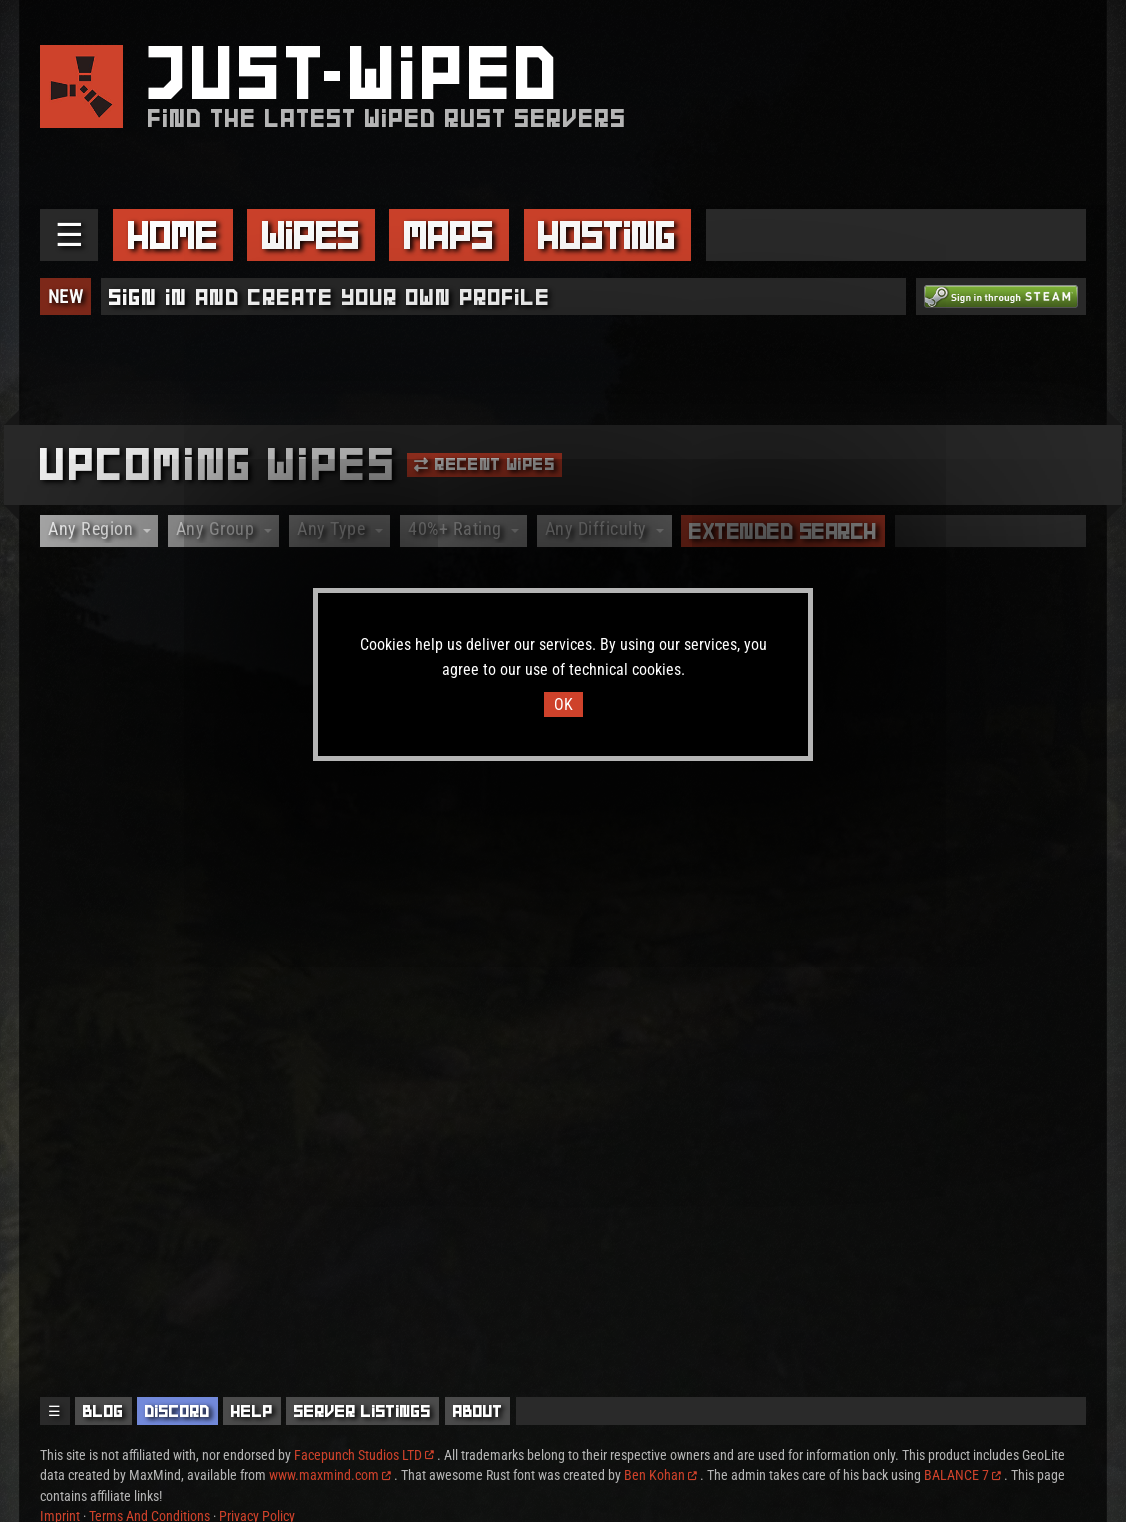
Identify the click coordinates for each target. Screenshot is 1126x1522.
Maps (449, 235)
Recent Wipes (484, 464)
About (478, 1411)
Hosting (607, 235)
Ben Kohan (660, 1475)
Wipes (311, 235)
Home (173, 235)
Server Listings (362, 1411)
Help (252, 1411)
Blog (103, 1411)
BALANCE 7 (962, 1475)
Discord (177, 1411)
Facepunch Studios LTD (364, 1455)
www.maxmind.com (330, 1475)
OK (563, 704)
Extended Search (783, 531)
